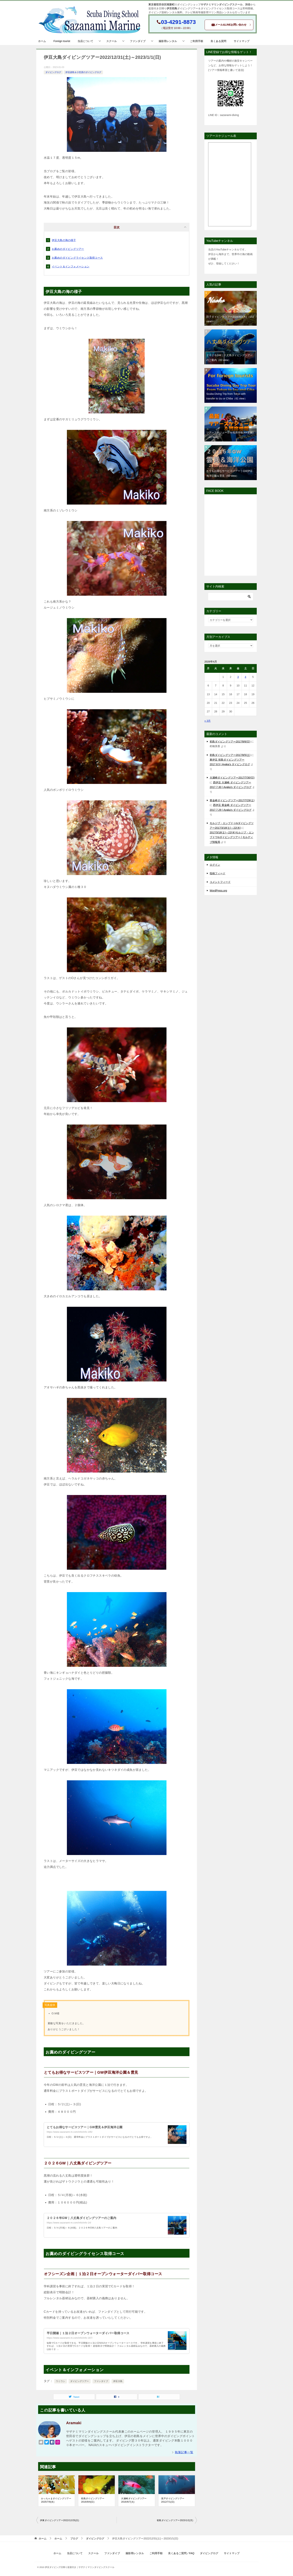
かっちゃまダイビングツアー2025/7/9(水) (56, 2500)
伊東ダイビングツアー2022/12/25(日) (59, 2520)
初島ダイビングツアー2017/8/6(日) (230, 741)
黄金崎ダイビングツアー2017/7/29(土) (232, 800)
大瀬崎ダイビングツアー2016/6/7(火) (133, 2500)
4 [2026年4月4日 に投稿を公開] (245, 676)
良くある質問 (218, 41)
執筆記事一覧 (184, 2452)
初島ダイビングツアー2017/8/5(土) (230, 754)
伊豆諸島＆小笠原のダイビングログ (83, 72)
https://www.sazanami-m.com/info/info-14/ (69, 2222)
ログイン (215, 864)
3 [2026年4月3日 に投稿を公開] (238, 676)
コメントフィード (220, 881)
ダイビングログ (53, 72)
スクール (111, 41)
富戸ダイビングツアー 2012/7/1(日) (174, 2500)
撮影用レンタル (168, 41)
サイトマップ (241, 41)
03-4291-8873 (178, 22)
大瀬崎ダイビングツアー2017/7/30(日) (232, 777)
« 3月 (207, 720)
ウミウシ (60, 2381)
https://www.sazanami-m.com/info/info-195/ (69, 2132)
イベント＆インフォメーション (71, 266)
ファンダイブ (138, 41)
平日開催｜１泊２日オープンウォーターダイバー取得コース (88, 2333)
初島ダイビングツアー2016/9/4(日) (92, 2500)
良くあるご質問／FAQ (181, 2553)
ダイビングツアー (79, 2381)
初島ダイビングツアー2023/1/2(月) (175, 2520)
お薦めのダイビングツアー (68, 248)
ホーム (42, 41)
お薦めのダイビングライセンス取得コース (77, 257)
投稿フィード (217, 873)
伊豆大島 (118, 2381)
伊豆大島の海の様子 (64, 240)
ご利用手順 (196, 41)
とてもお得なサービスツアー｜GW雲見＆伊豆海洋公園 (85, 2127)
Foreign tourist (61, 41)
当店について (85, 41)
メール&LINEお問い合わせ (231, 25)
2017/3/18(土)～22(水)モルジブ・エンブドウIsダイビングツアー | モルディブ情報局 (232, 837)
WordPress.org (218, 890)
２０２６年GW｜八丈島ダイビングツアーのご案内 (81, 2218)
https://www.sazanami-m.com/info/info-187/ (69, 2338)
